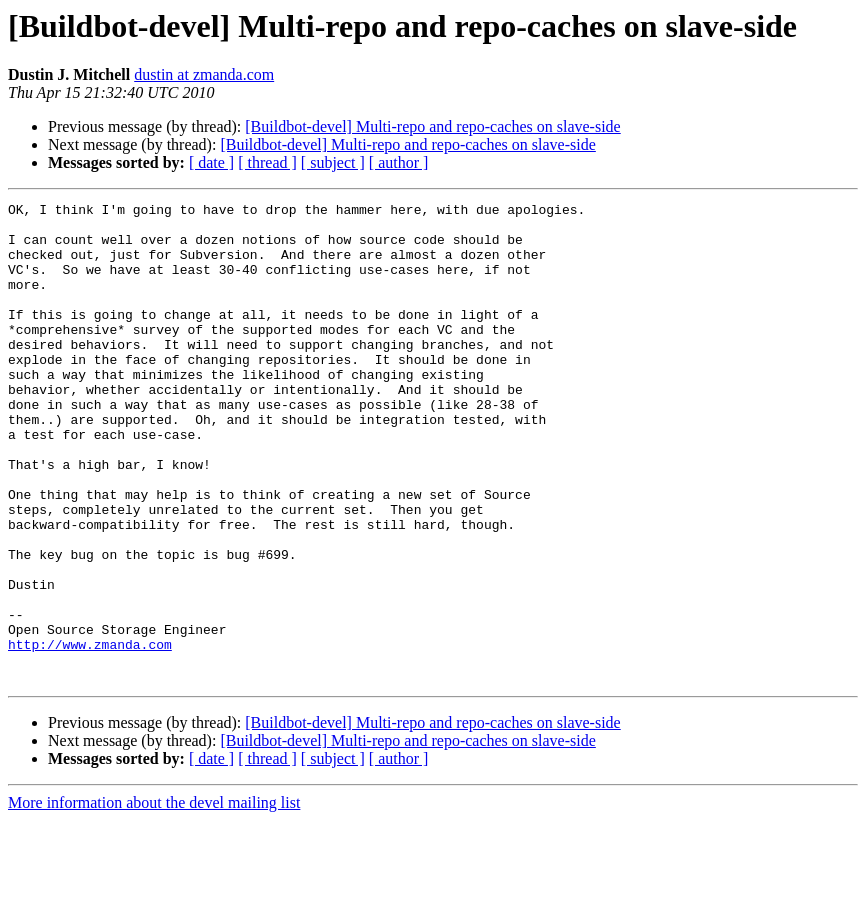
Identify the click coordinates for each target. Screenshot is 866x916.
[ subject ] (333, 162)
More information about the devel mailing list (154, 898)
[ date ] (211, 162)
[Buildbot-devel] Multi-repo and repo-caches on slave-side (432, 126)
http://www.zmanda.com (90, 734)
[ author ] (399, 162)
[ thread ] (267, 162)
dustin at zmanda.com (204, 74)
